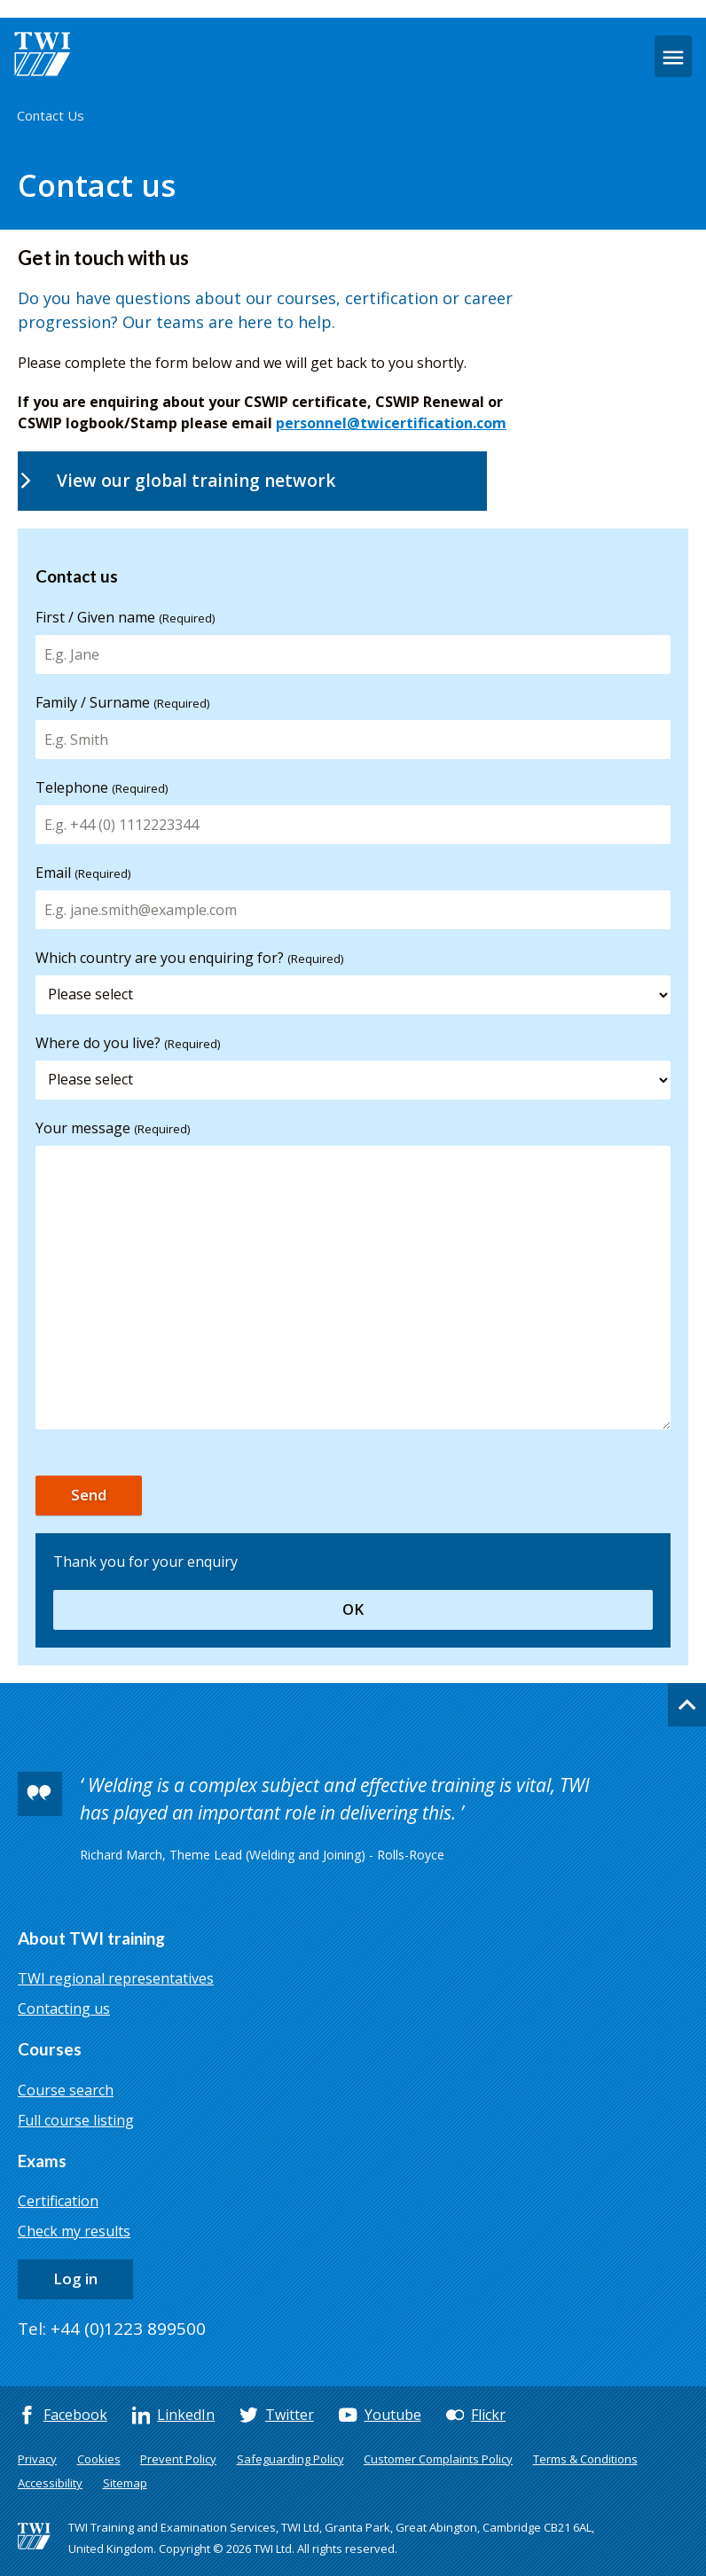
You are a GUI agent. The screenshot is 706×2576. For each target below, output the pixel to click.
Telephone (101, 787)
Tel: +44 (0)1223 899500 (112, 2328)
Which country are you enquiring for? (189, 957)
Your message (112, 1128)
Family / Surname (122, 702)
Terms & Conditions (585, 2459)
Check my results (74, 2231)
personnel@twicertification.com (391, 423)
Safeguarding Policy (290, 2459)
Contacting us (64, 2008)
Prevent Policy (178, 2459)
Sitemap (125, 2483)
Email (82, 872)
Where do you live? (127, 1043)
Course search (66, 2090)
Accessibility (50, 2483)
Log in (75, 2278)
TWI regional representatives (116, 1978)
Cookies (99, 2459)
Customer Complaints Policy (438, 2459)
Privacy (37, 2459)
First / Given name (125, 617)
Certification (58, 2201)
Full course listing (76, 2120)
